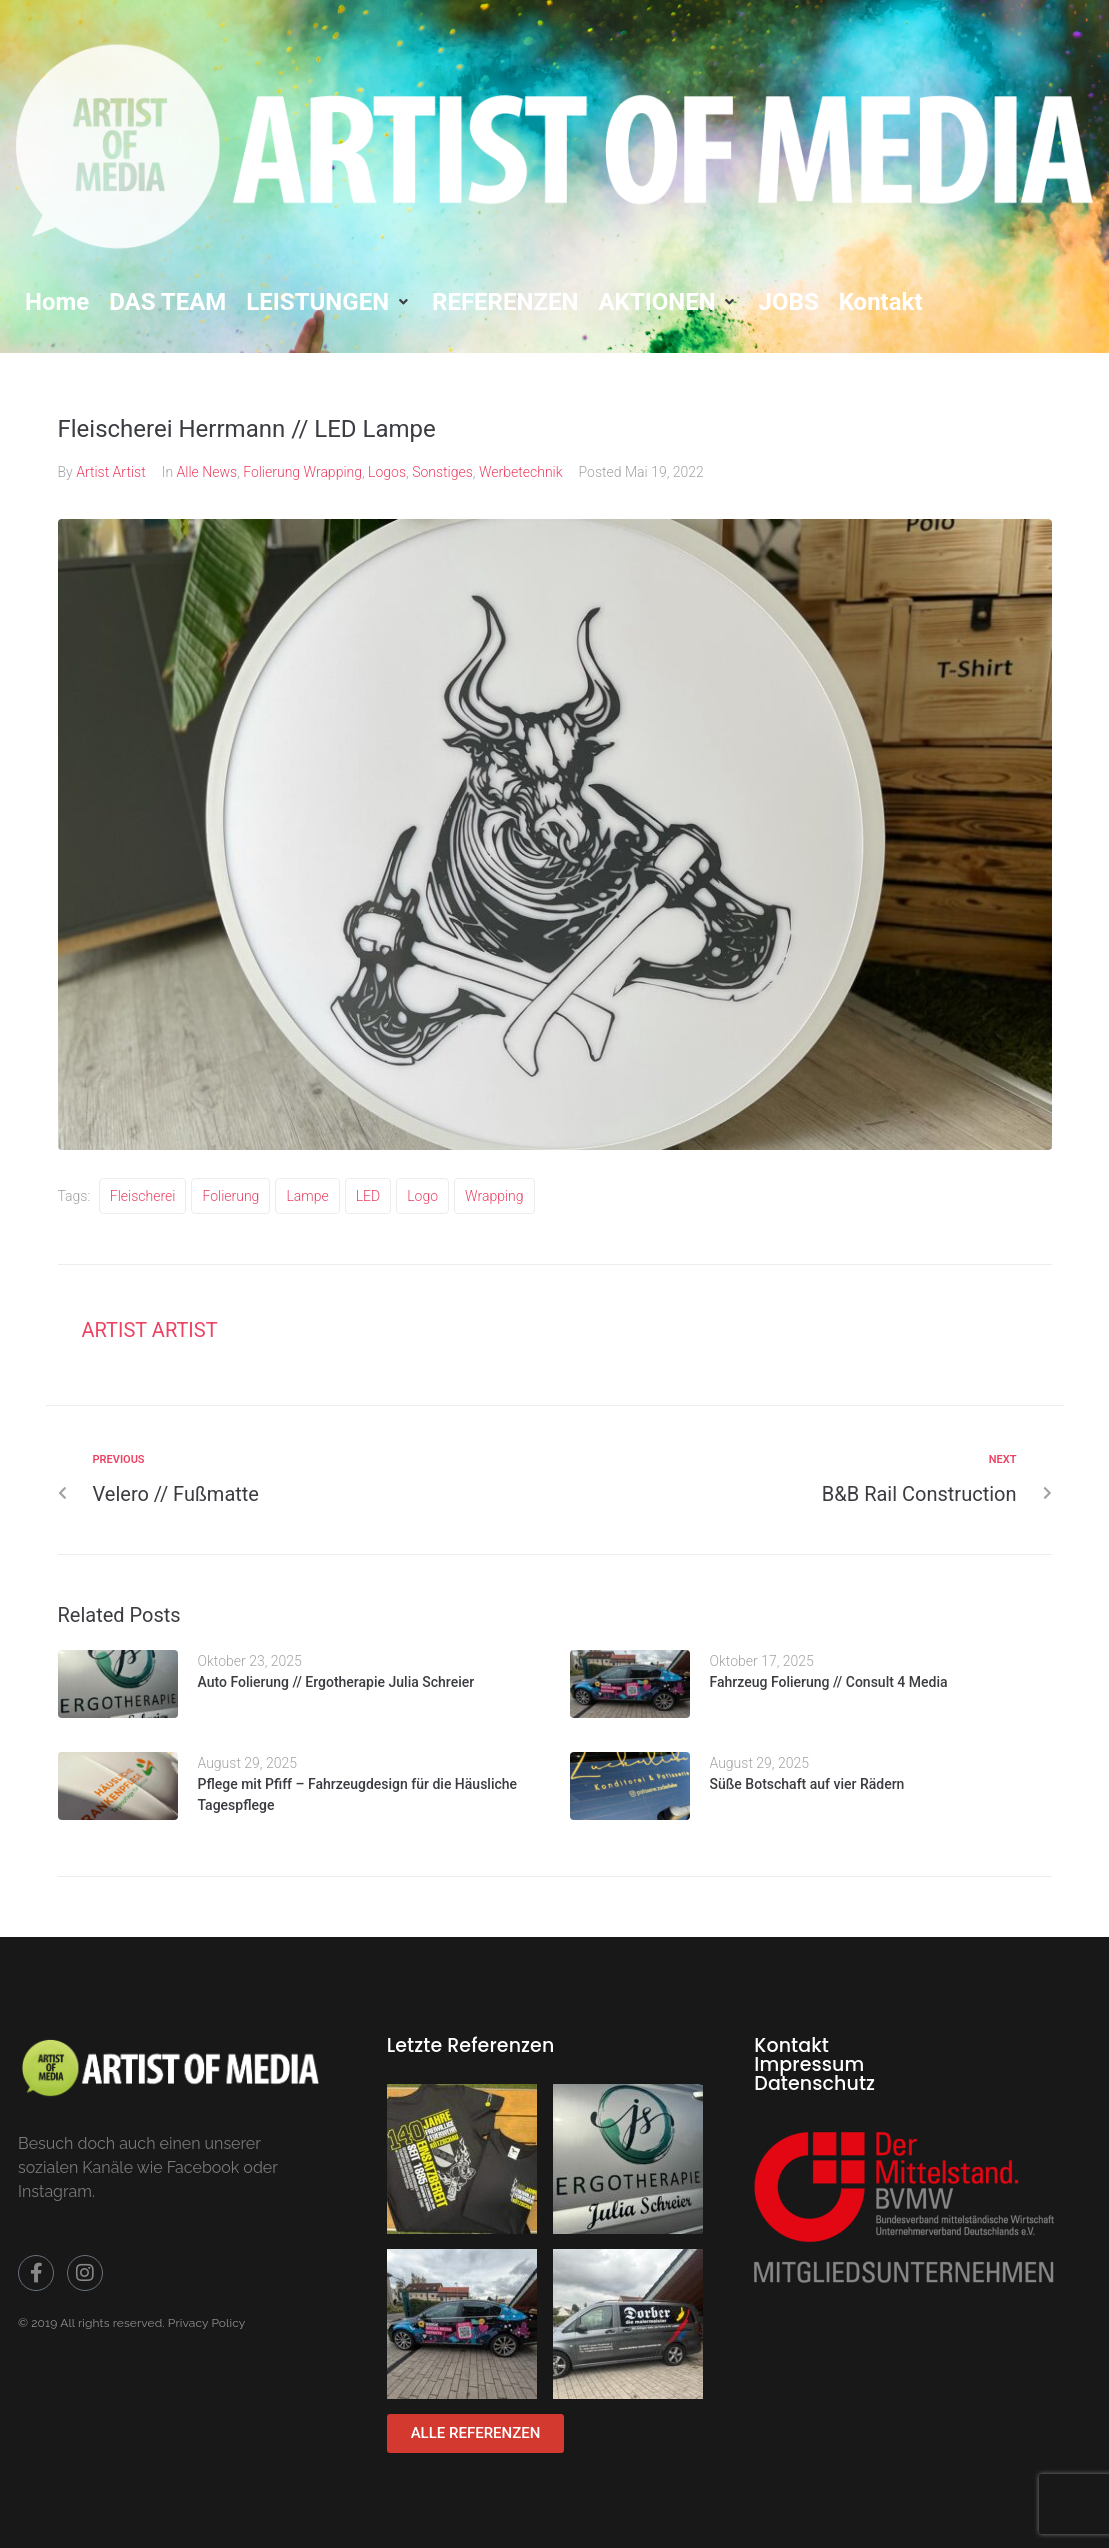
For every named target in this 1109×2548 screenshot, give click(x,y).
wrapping (494, 1196)
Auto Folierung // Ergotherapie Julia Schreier (336, 1682)
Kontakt (791, 2045)
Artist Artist (111, 472)
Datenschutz (814, 2083)
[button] (329, 302)
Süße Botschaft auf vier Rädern (807, 1784)
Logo (422, 1196)
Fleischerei (143, 1196)
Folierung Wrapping (302, 472)
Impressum (809, 2064)
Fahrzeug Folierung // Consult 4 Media (829, 1682)
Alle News (207, 472)
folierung (230, 1196)
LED (368, 1196)
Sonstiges (442, 472)
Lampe (307, 1196)
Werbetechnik (521, 472)
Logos (387, 472)
